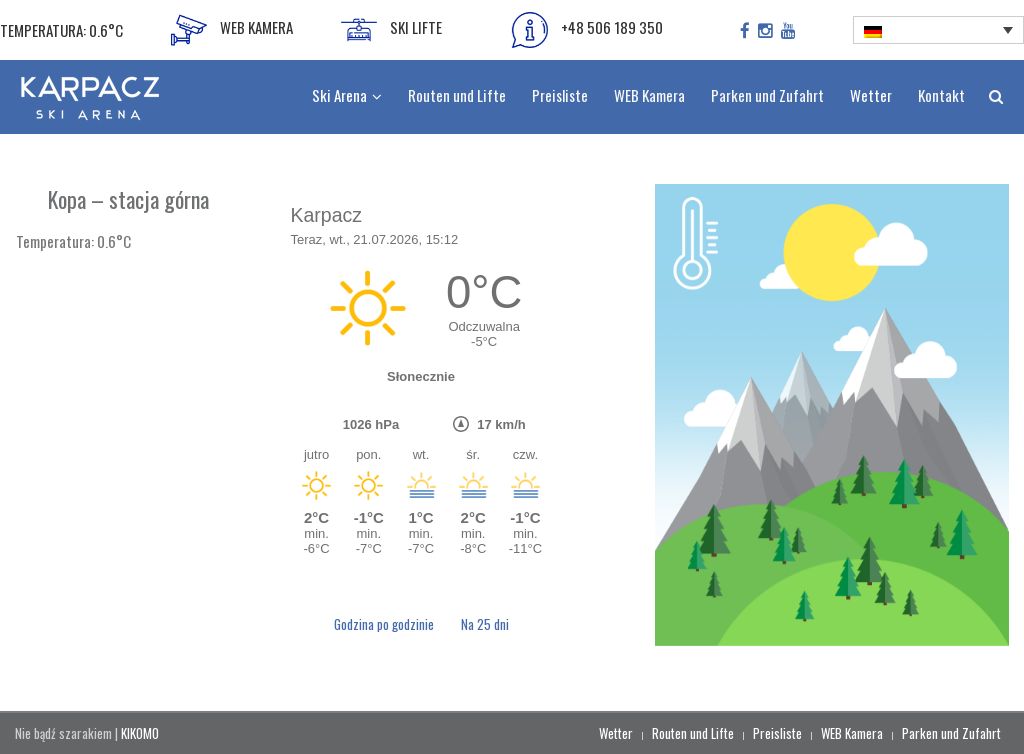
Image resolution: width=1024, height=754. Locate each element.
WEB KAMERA (232, 30)
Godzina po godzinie (385, 624)
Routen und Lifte (693, 733)
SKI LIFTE (391, 30)
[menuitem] (938, 30)
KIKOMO (140, 733)
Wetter (616, 733)
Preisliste (777, 733)
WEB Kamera (852, 733)
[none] (938, 30)
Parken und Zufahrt (951, 733)
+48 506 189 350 (587, 30)
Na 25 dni (485, 624)
